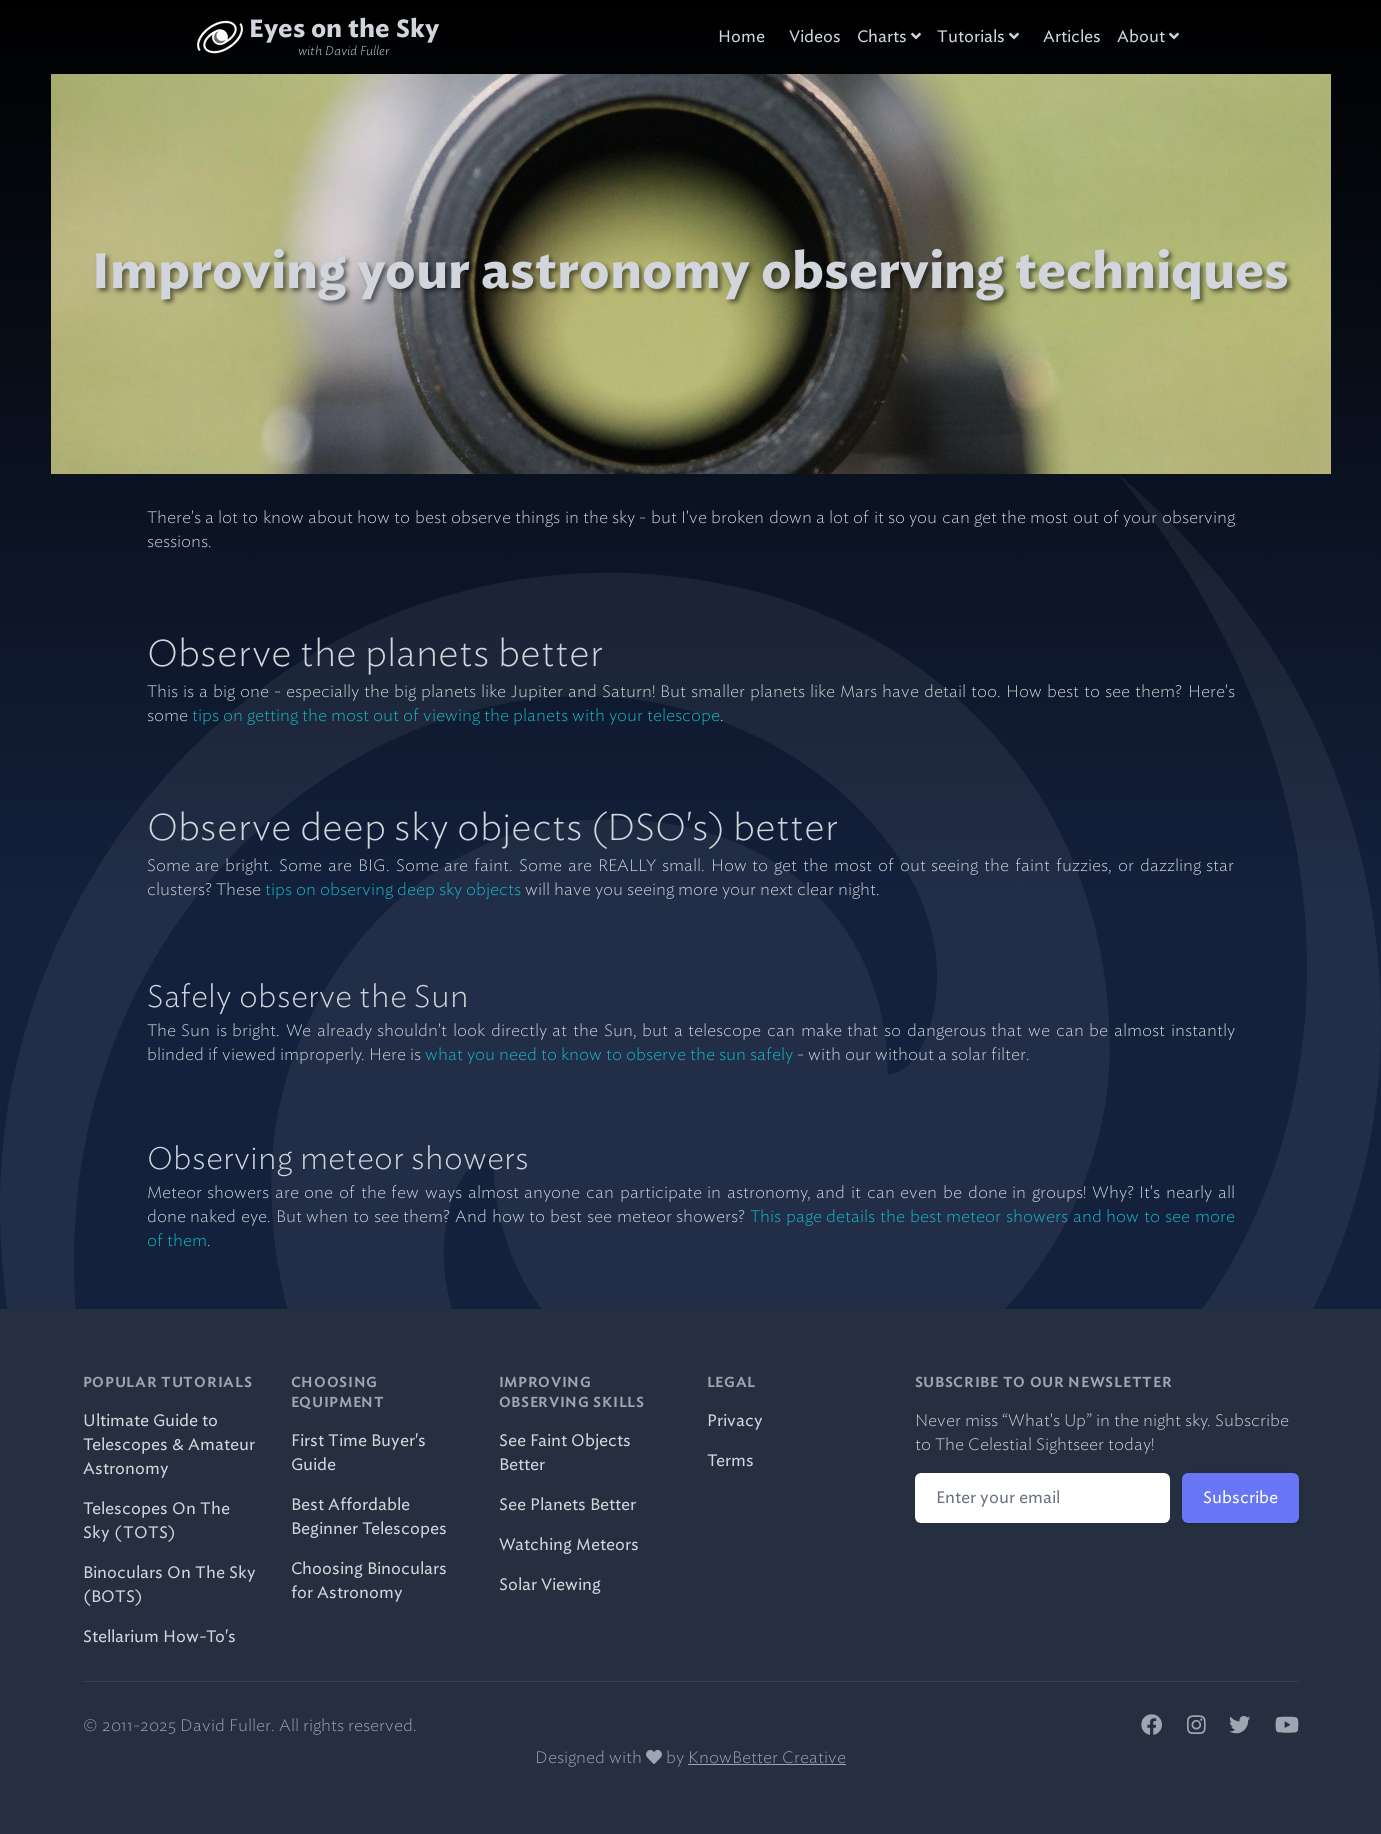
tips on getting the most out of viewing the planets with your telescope (456, 715)
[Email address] (1042, 1498)
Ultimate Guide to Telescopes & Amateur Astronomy (169, 1444)
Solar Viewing (550, 1584)
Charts (889, 36)
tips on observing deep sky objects (393, 889)
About (1148, 36)
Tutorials (978, 36)
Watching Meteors (569, 1544)
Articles (1072, 36)
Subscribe (1240, 1497)
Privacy (735, 1420)
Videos (815, 36)
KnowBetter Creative (767, 1757)
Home (741, 36)
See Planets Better (567, 1504)
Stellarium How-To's (159, 1636)
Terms (730, 1460)
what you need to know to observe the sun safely (609, 1054)
